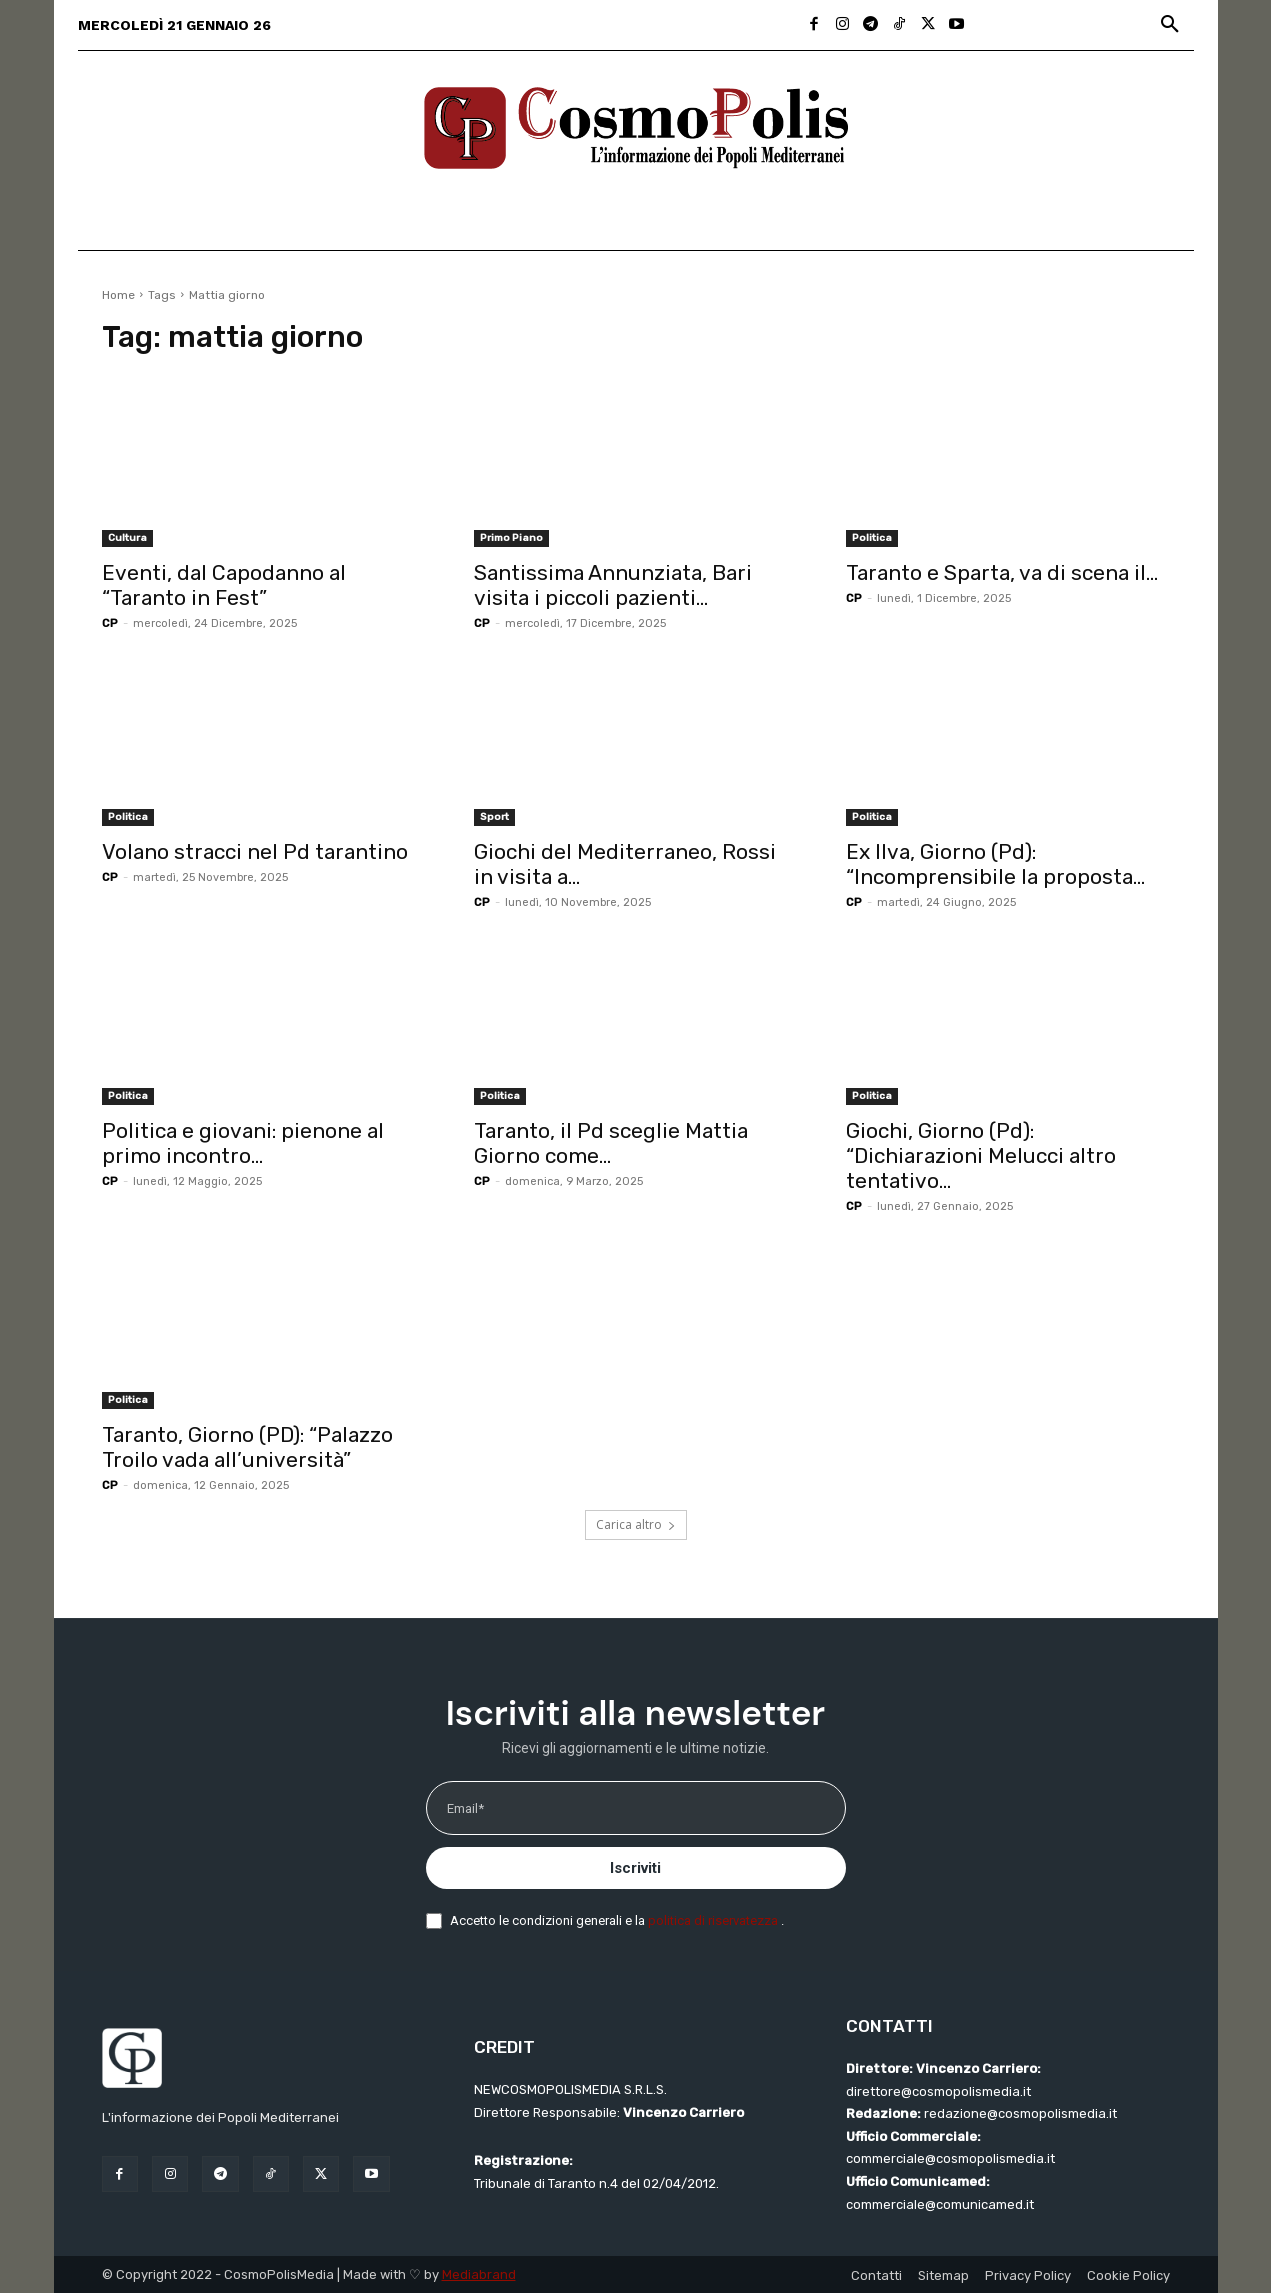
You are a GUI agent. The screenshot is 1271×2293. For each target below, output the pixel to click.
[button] (1170, 25)
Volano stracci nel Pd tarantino (255, 851)
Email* (465, 1808)
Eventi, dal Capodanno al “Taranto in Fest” (224, 585)
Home (118, 295)
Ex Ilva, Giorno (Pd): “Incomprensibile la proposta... (995, 864)
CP (110, 623)
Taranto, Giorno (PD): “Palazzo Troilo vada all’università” (247, 1447)
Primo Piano (511, 538)
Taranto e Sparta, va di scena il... (1002, 572)
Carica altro (636, 1524)
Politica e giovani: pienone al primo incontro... (243, 1143)
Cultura (127, 538)
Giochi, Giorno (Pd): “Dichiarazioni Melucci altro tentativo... (981, 1155)
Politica (872, 538)
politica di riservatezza (714, 1920)
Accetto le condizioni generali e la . (617, 1920)
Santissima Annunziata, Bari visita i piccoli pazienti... (613, 585)
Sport (494, 817)
